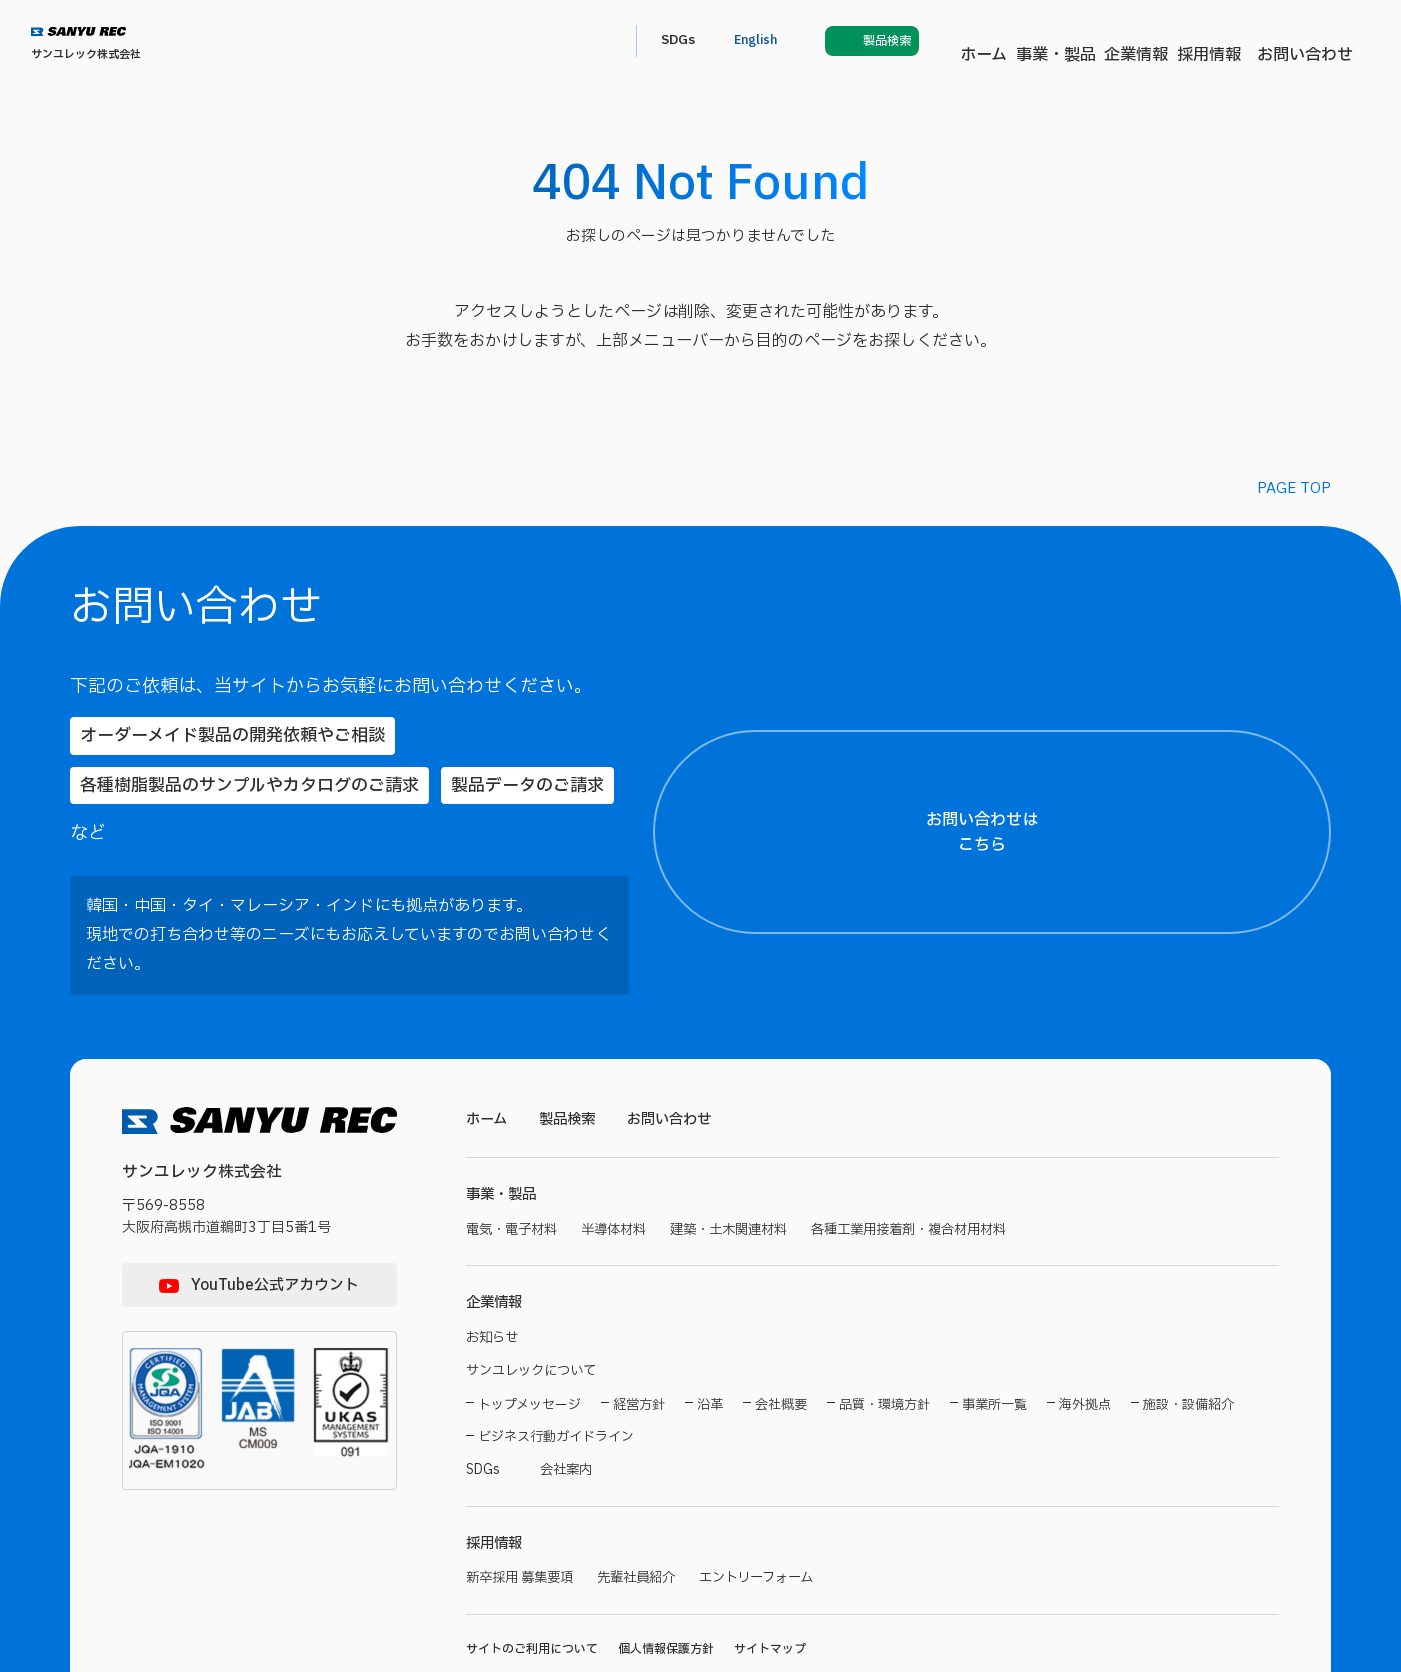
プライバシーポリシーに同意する (1227, 1588)
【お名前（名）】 (1294, 809)
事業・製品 (670, 41)
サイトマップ (770, 1537)
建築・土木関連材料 (745, 1110)
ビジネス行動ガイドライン (556, 1322)
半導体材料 (623, 1110)
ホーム (582, 41)
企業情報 (766, 41)
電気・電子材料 (515, 1110)
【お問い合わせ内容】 (1222, 1437)
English (1159, 41)
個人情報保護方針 (666, 1537)
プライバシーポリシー (1161, 1550)
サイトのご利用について (532, 1537)
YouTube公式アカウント (275, 1164)
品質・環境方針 (884, 1290)
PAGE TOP (1294, 488)
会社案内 (572, 1355)
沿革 (710, 1290)
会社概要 (781, 1290)
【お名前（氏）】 (1119, 809)
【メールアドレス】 (1127, 1159)
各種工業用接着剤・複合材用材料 (937, 1110)
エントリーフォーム (774, 1466)
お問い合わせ (958, 41)
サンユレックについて (536, 1255)
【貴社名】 (1105, 1067)
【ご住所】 (1105, 974)
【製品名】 (1105, 1345)
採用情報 (854, 41)
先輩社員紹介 (647, 1466)
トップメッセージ (529, 1290)
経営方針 (639, 1290)
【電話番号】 (1111, 1252)
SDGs (1076, 40)
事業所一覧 (994, 1290)
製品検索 (572, 998)
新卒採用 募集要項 (523, 1466)
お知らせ (494, 1221)
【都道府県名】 (1116, 902)
